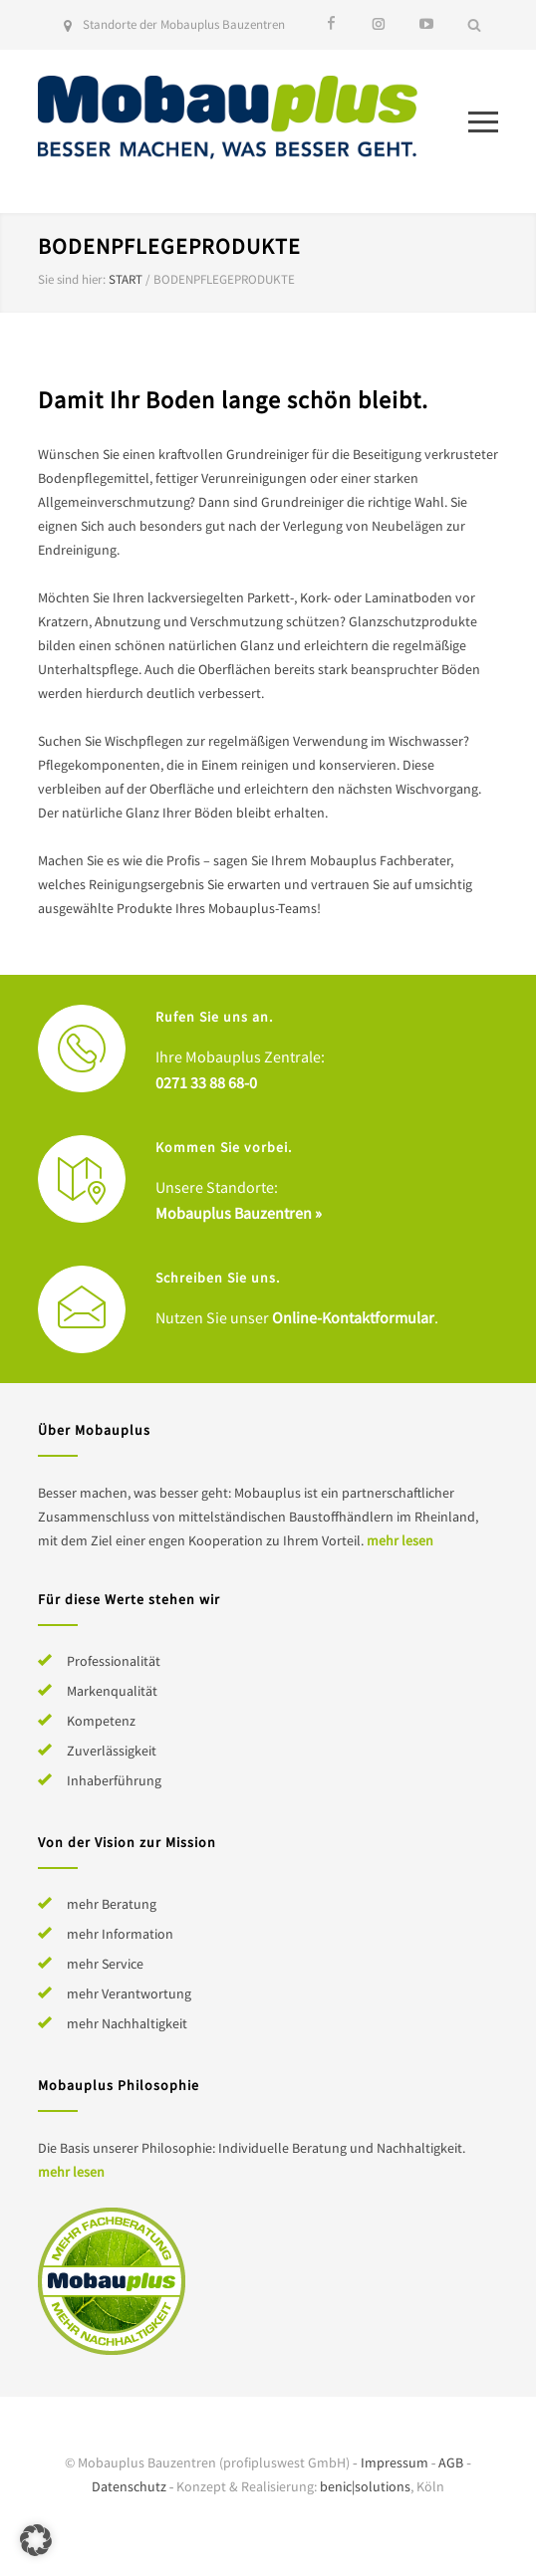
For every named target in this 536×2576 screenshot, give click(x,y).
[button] (36, 2540)
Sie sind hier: (72, 279)
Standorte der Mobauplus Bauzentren (184, 24)
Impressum (394, 2462)
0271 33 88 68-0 (206, 1082)
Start (125, 279)
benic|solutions (365, 2486)
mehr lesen (400, 1540)
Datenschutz (129, 2486)
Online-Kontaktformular (353, 1317)
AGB (450, 2462)
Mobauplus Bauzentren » (238, 1213)
